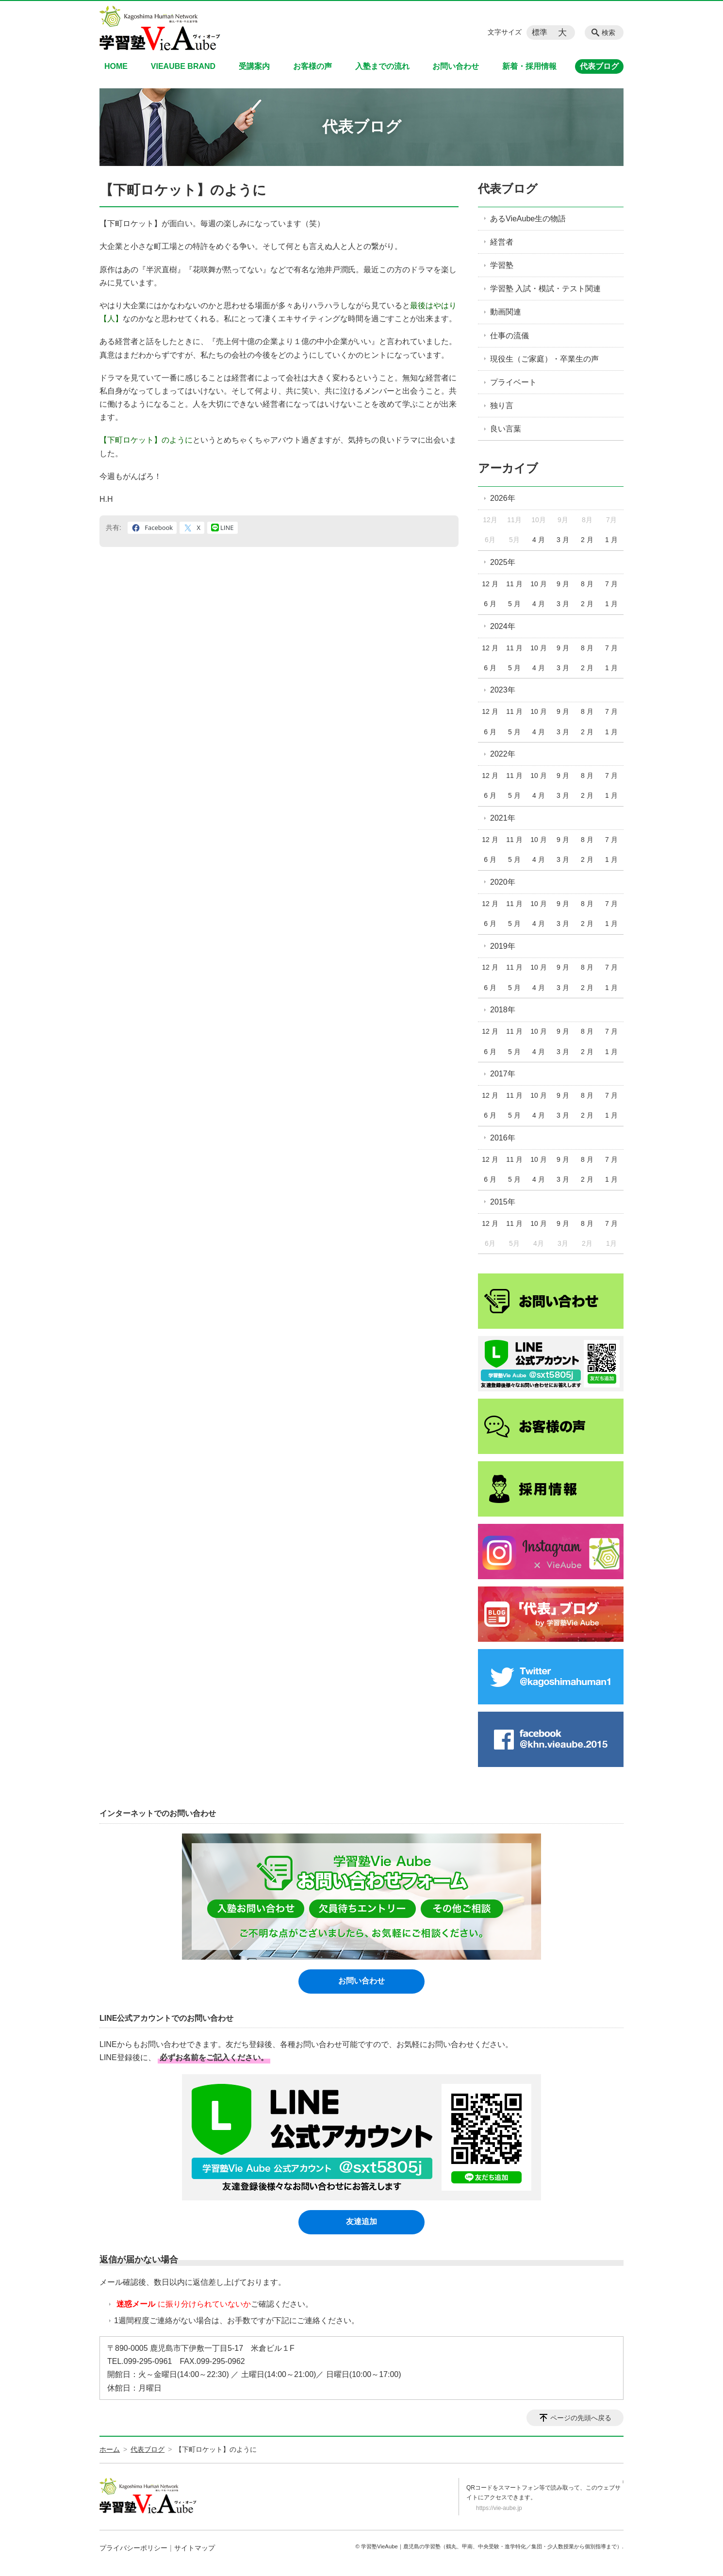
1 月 (611, 540)
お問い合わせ (455, 66)
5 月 (514, 604)
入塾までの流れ (382, 66)
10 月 (538, 584)
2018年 (502, 1010)
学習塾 (501, 265)
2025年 (502, 562)
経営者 (501, 242)
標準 (539, 32)
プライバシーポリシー (133, 2548)
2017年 (502, 1074)
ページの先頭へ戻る (580, 2418)
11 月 (514, 584)
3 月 (563, 540)
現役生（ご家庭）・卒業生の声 (544, 359)
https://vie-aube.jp (499, 2508)
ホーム (109, 2449)
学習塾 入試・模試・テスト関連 (545, 288)
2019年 (502, 946)
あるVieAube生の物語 (528, 219)
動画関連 (505, 312)
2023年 (502, 690)
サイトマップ (194, 2548)
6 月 (490, 604)
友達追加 (361, 2221)
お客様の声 (312, 66)
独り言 (501, 405)
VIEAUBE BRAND (183, 66)
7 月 (611, 584)
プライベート (513, 382)
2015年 (502, 1202)
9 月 (563, 584)
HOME (116, 66)
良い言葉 (505, 429)
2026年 (502, 498)
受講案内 (254, 66)
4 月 (538, 540)
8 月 (587, 584)
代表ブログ (599, 66)
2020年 (502, 882)
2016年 (502, 1138)
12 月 (490, 584)
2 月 (587, 540)
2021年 (502, 818)
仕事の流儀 (509, 335)
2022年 (502, 754)
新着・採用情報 (529, 66)
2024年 (502, 626)
